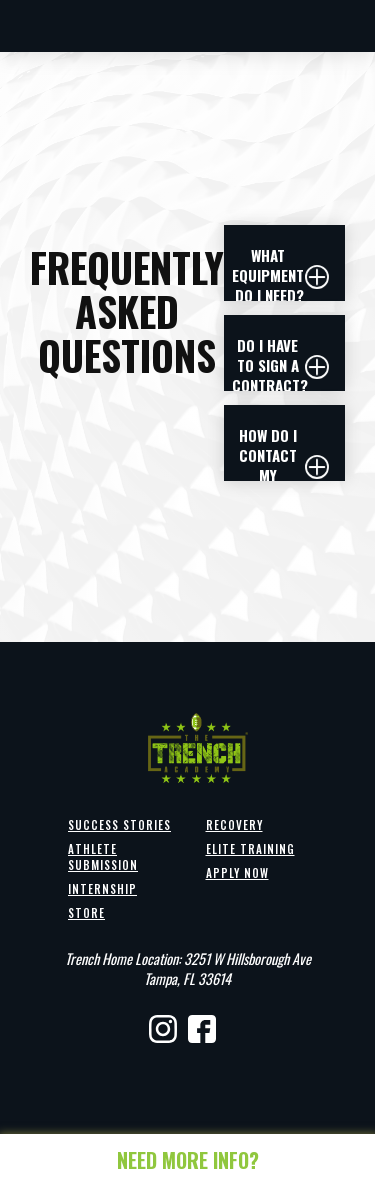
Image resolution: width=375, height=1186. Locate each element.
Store (86, 913)
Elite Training (250, 849)
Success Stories (119, 825)
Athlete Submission (103, 857)
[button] (284, 277)
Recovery (234, 825)
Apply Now (237, 873)
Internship (102, 889)
